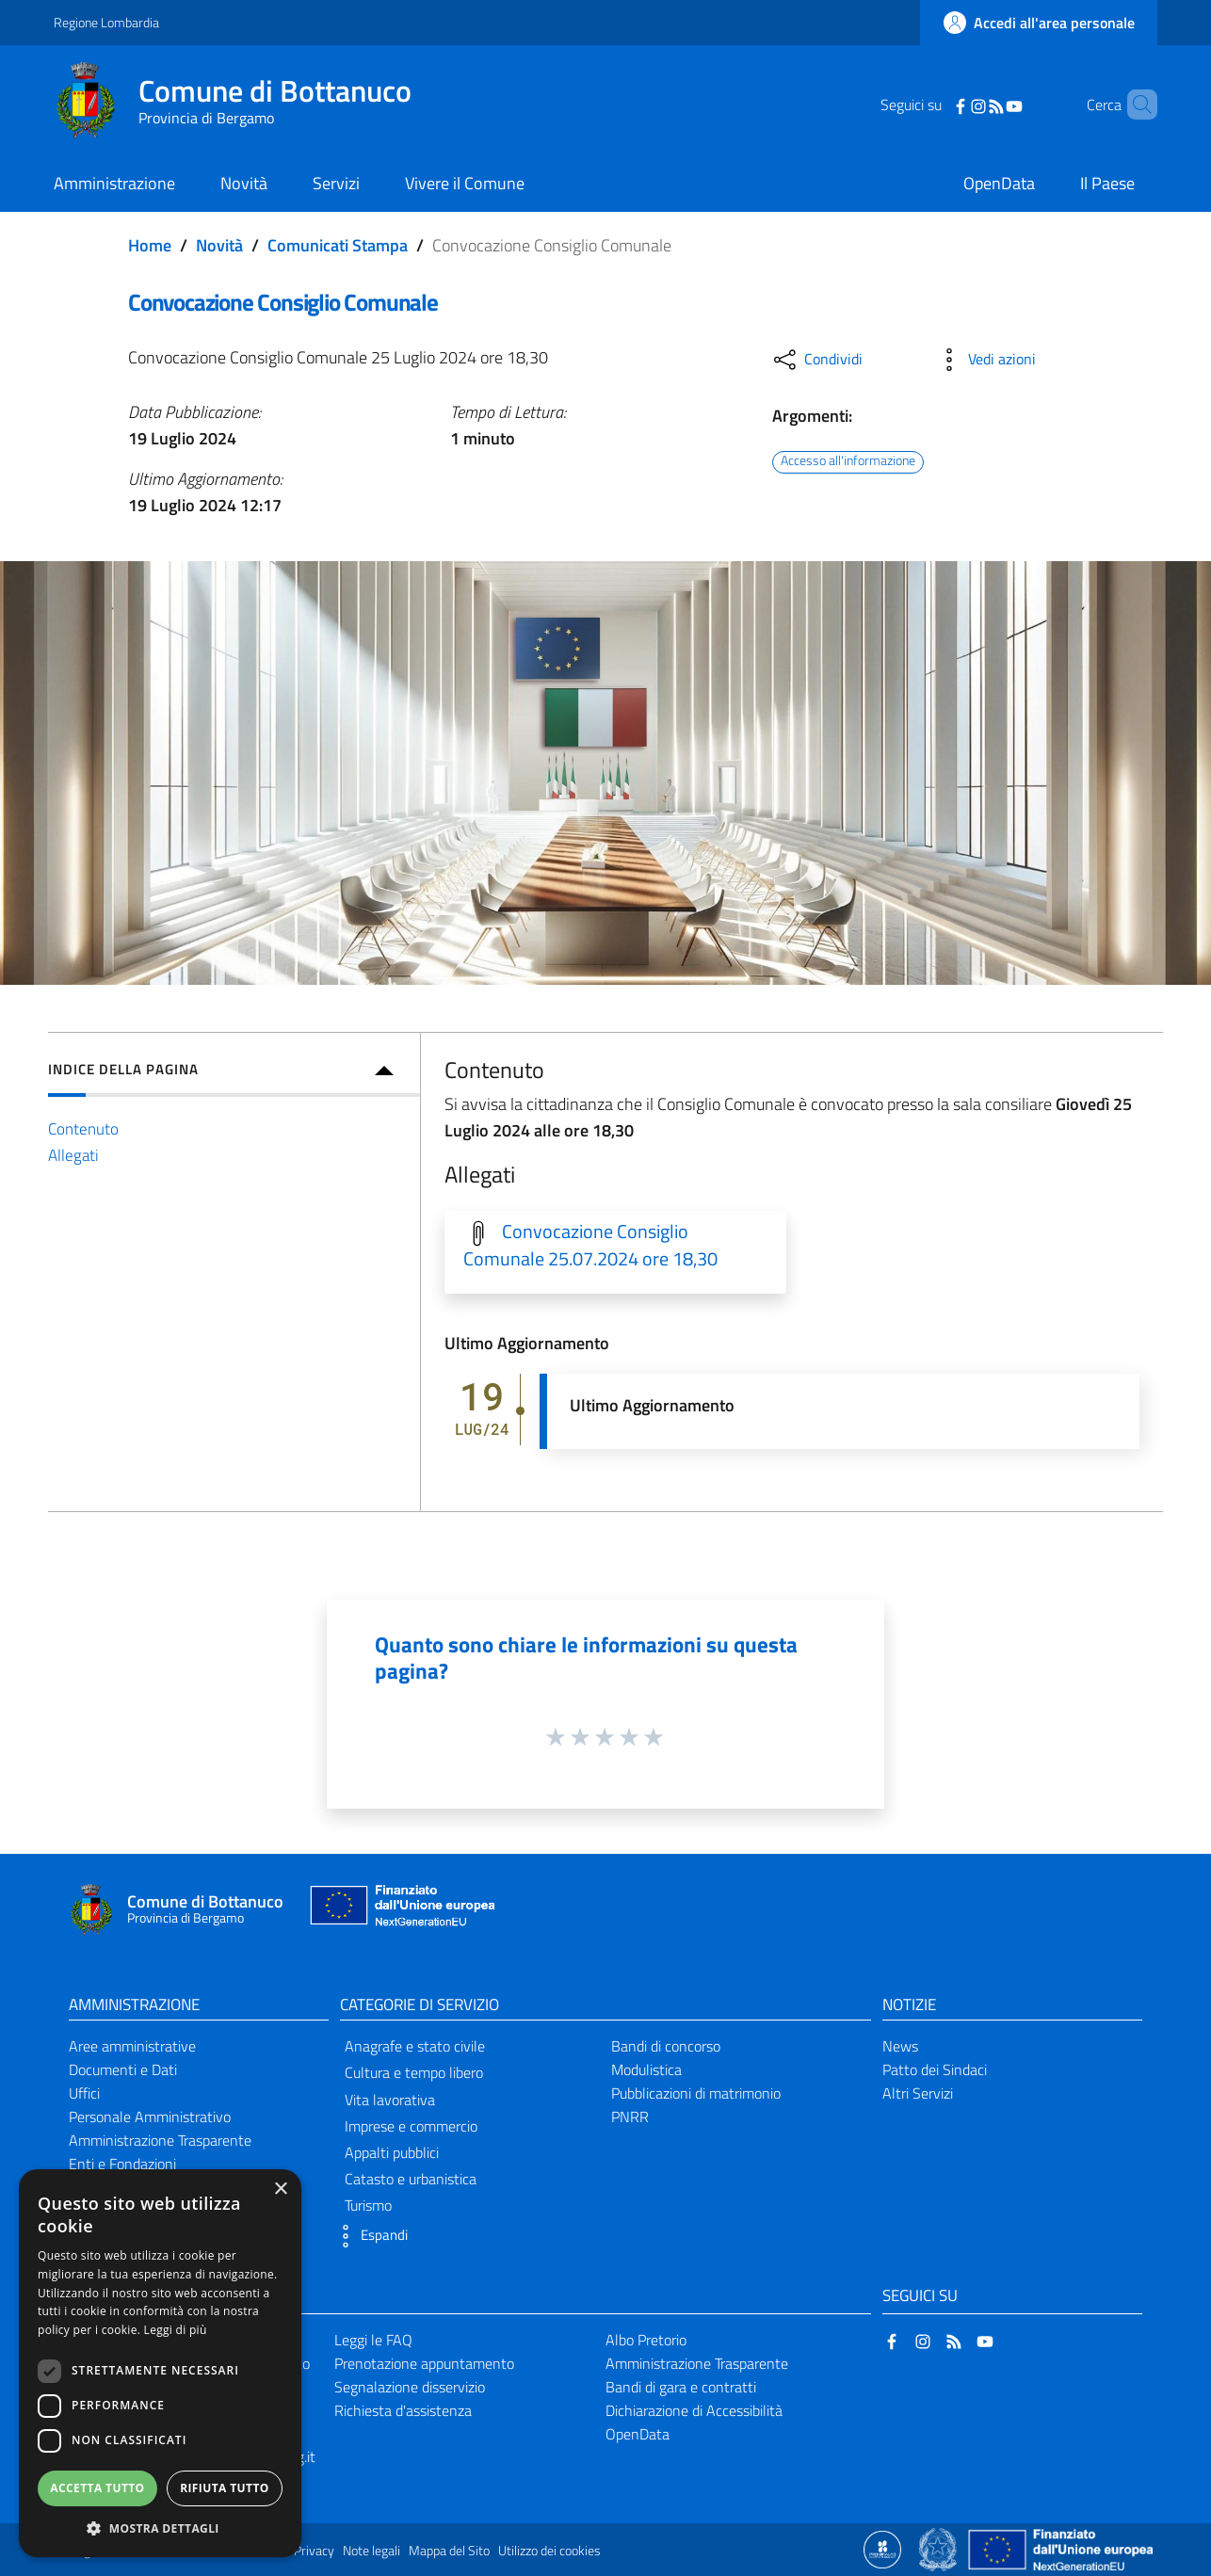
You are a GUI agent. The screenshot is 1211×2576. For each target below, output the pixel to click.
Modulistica (646, 2069)
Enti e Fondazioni (122, 2163)
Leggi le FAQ (373, 2339)
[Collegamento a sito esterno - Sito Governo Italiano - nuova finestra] (939, 2548)
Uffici (84, 2093)
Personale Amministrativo (150, 2116)
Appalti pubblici (392, 2152)
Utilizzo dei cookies (549, 2550)
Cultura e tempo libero (414, 2072)
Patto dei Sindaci (934, 2069)
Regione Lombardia (106, 22)
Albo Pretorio (646, 2339)
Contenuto (83, 1128)
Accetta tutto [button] (97, 2488)
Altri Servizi (917, 2093)
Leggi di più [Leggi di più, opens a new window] (175, 2330)
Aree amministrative (132, 2046)
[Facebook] (936, 104)
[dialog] (160, 2363)
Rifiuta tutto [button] (224, 2488)
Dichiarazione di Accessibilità (694, 2410)
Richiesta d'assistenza (403, 2410)
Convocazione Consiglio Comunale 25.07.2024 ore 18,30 (590, 1245)
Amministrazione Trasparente (160, 2140)
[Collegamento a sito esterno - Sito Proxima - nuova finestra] (882, 2548)
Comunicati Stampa (337, 245)
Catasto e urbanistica (410, 2178)
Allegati (73, 1155)
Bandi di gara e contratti (681, 2386)
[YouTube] (989, 104)
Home (149, 245)
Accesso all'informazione (848, 461)
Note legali (371, 2550)
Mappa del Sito (449, 2550)
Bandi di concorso (665, 2046)
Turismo (368, 2205)
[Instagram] (954, 104)
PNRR (630, 2116)
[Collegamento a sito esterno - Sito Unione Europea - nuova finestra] (400, 1910)
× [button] (280, 2189)
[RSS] (971, 104)
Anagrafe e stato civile (415, 2046)
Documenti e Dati (123, 2069)
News (900, 2046)
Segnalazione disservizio (409, 2386)
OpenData (638, 2434)
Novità (219, 245)
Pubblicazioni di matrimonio (696, 2093)
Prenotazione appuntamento (424, 2363)
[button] (369, 2236)
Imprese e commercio (411, 2126)
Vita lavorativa (390, 2099)
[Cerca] (1134, 104)
